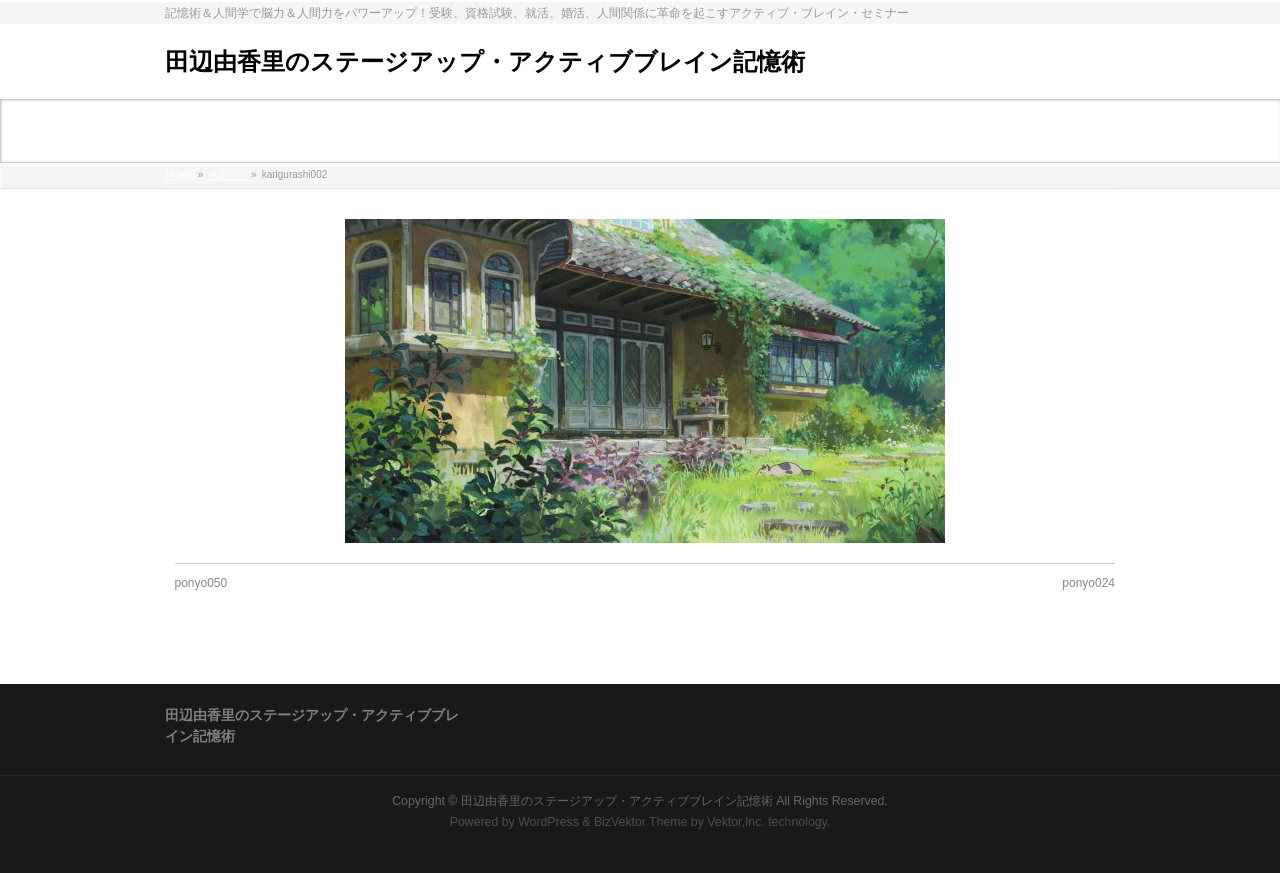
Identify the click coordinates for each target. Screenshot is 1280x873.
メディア (228, 174)
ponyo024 (1088, 583)
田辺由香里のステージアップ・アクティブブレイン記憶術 (485, 61)
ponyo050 (201, 583)
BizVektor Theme (641, 822)
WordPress (548, 822)
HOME (180, 174)
